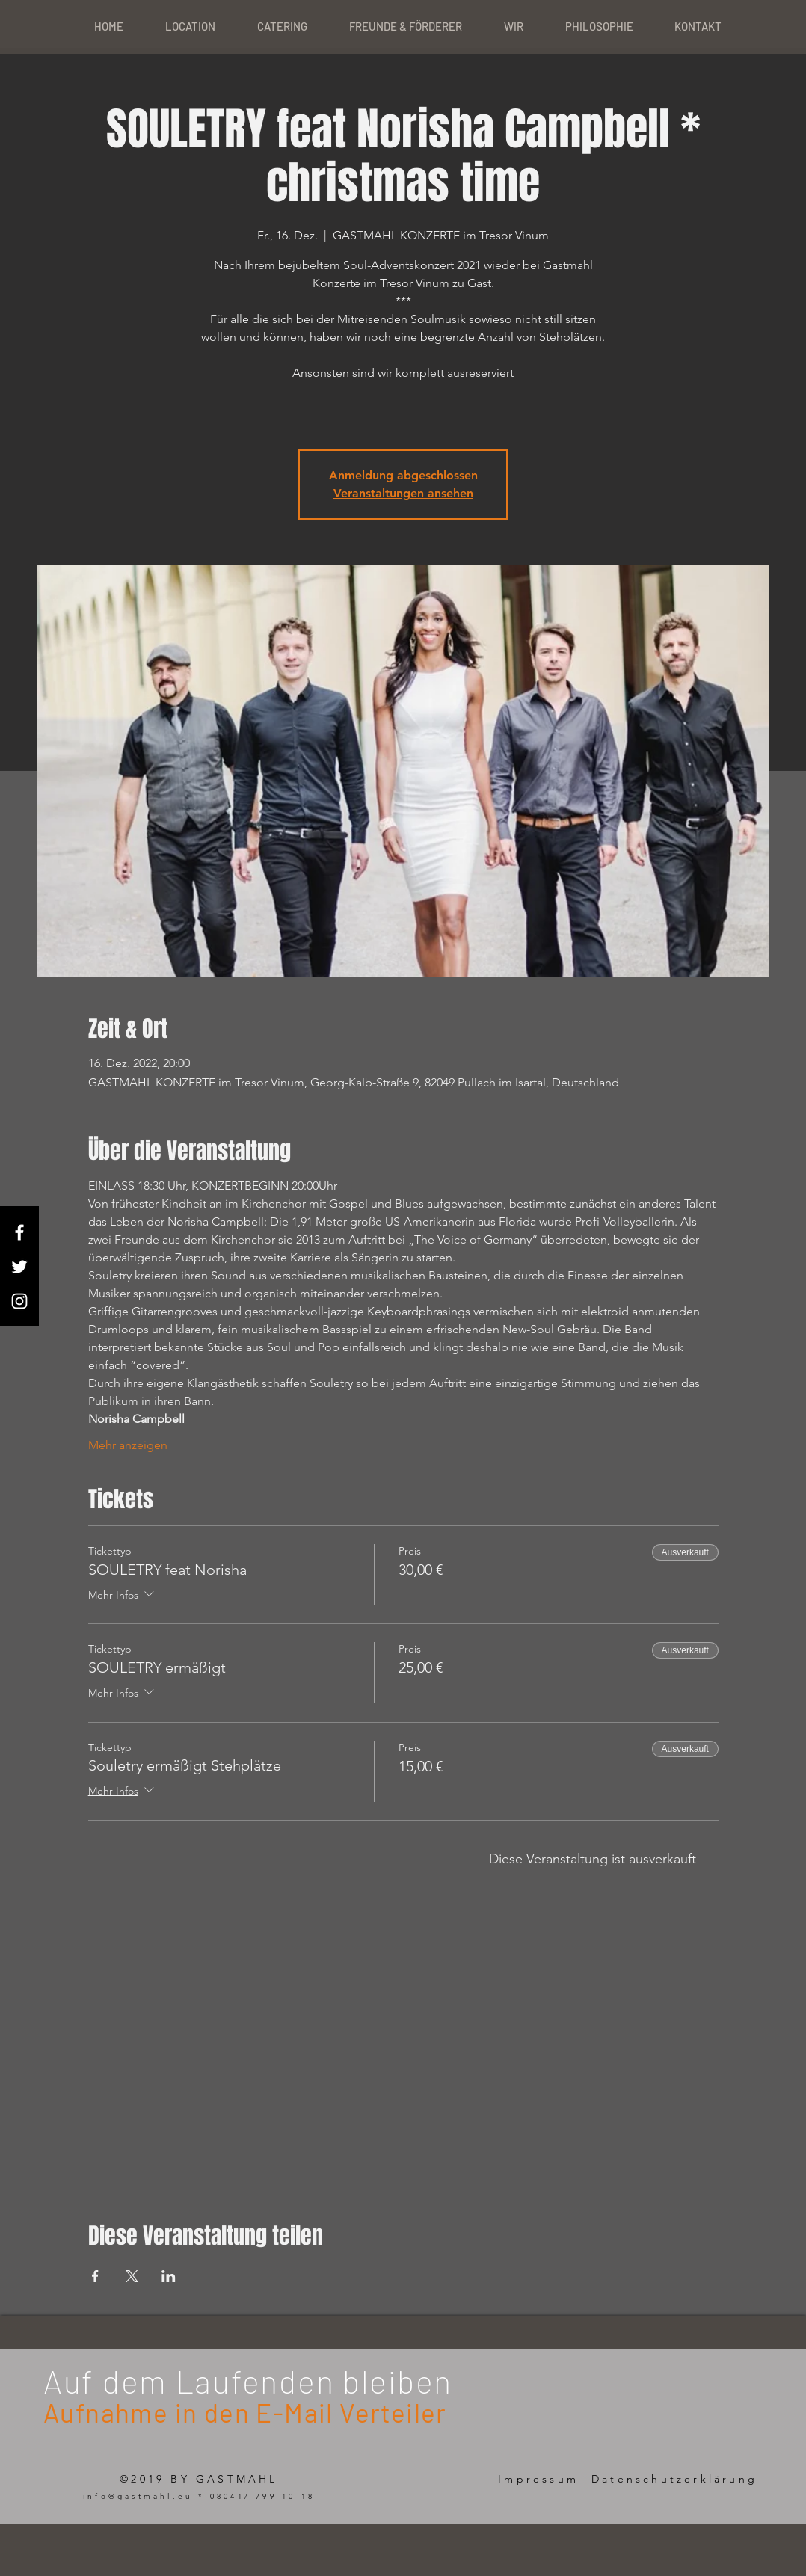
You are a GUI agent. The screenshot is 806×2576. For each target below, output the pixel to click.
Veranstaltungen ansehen (403, 493)
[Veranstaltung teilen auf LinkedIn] (168, 2276)
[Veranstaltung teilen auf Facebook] (95, 2276)
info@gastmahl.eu (138, 2496)
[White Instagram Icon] (19, 1301)
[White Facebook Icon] (19, 1232)
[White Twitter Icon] (19, 1266)
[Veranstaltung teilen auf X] (132, 2276)
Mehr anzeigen (127, 1445)
